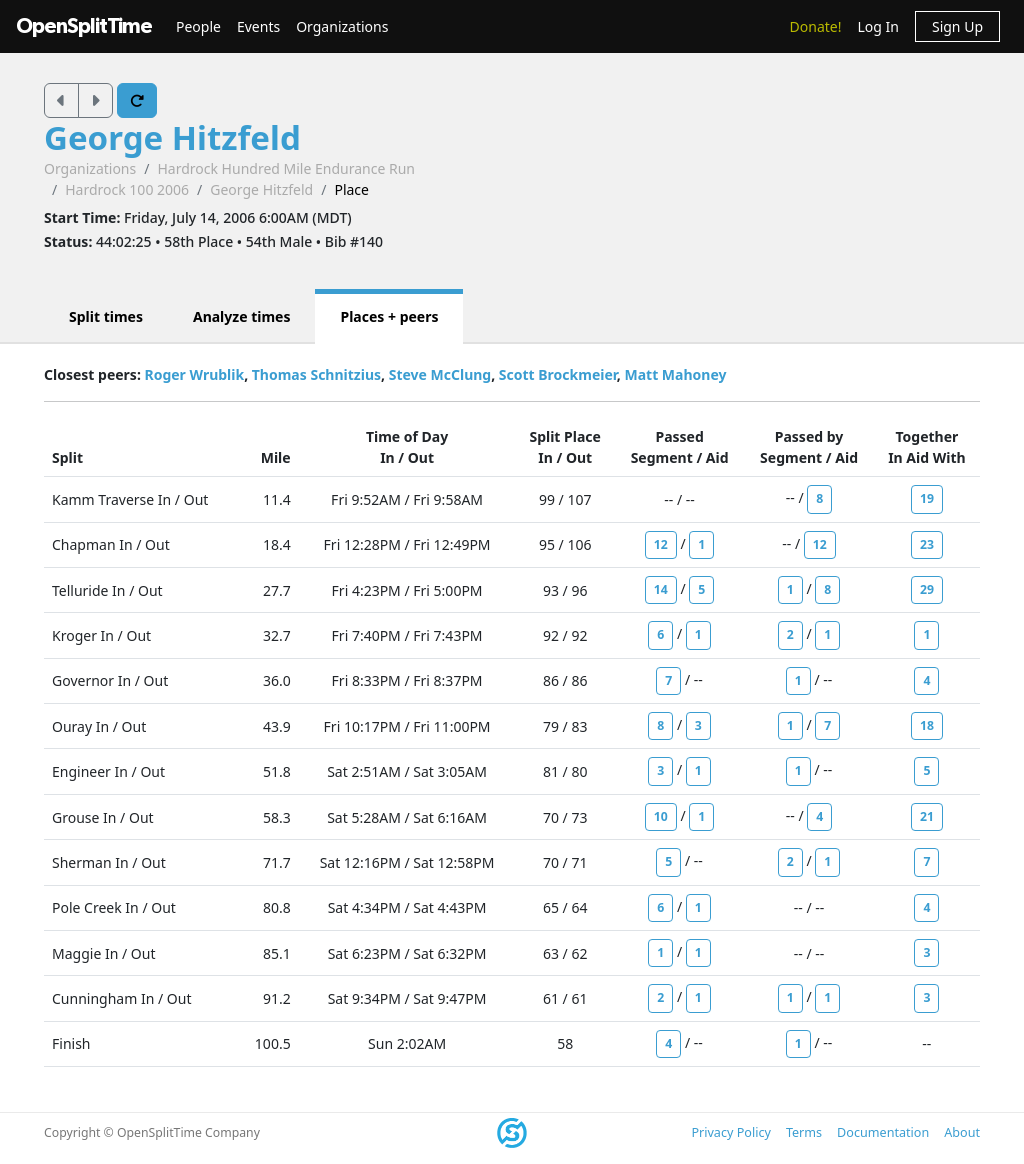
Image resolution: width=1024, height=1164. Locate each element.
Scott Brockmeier (558, 374)
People (198, 26)
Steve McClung (440, 374)
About (962, 1132)
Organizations (342, 26)
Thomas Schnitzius (316, 374)
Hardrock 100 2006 (127, 189)
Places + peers (389, 316)
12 (661, 544)
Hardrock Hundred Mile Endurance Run (286, 168)
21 (927, 816)
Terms (804, 1132)
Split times (106, 316)
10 (661, 816)
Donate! (816, 26)
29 (927, 589)
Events (258, 26)
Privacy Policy (730, 1132)
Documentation (883, 1132)
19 (927, 498)
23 (927, 544)
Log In (877, 26)
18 (927, 725)
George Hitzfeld (172, 137)
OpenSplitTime (84, 26)
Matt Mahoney (675, 374)
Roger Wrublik (194, 374)
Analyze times (242, 316)
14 (661, 589)
